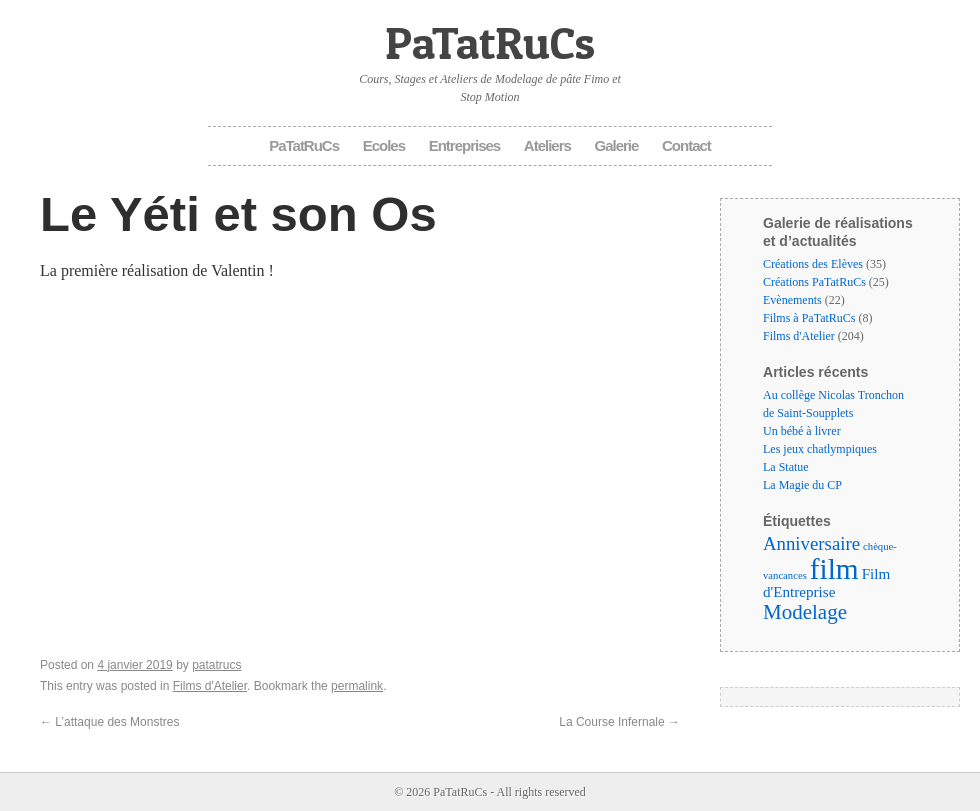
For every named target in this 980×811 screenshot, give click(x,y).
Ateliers (547, 145)
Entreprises (465, 145)
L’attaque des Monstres (109, 722)
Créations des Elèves (813, 264)
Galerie (617, 145)
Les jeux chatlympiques (820, 449)
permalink (357, 686)
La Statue (786, 467)
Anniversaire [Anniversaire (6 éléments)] (811, 543)
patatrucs (216, 665)
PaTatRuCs (490, 42)
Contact (686, 145)
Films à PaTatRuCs (809, 318)
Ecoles (384, 145)
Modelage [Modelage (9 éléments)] (805, 612)
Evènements (792, 300)
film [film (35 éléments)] (834, 569)
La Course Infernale (619, 722)
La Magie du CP (802, 485)
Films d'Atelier (210, 686)
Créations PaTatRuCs (814, 282)
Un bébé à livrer (802, 431)
